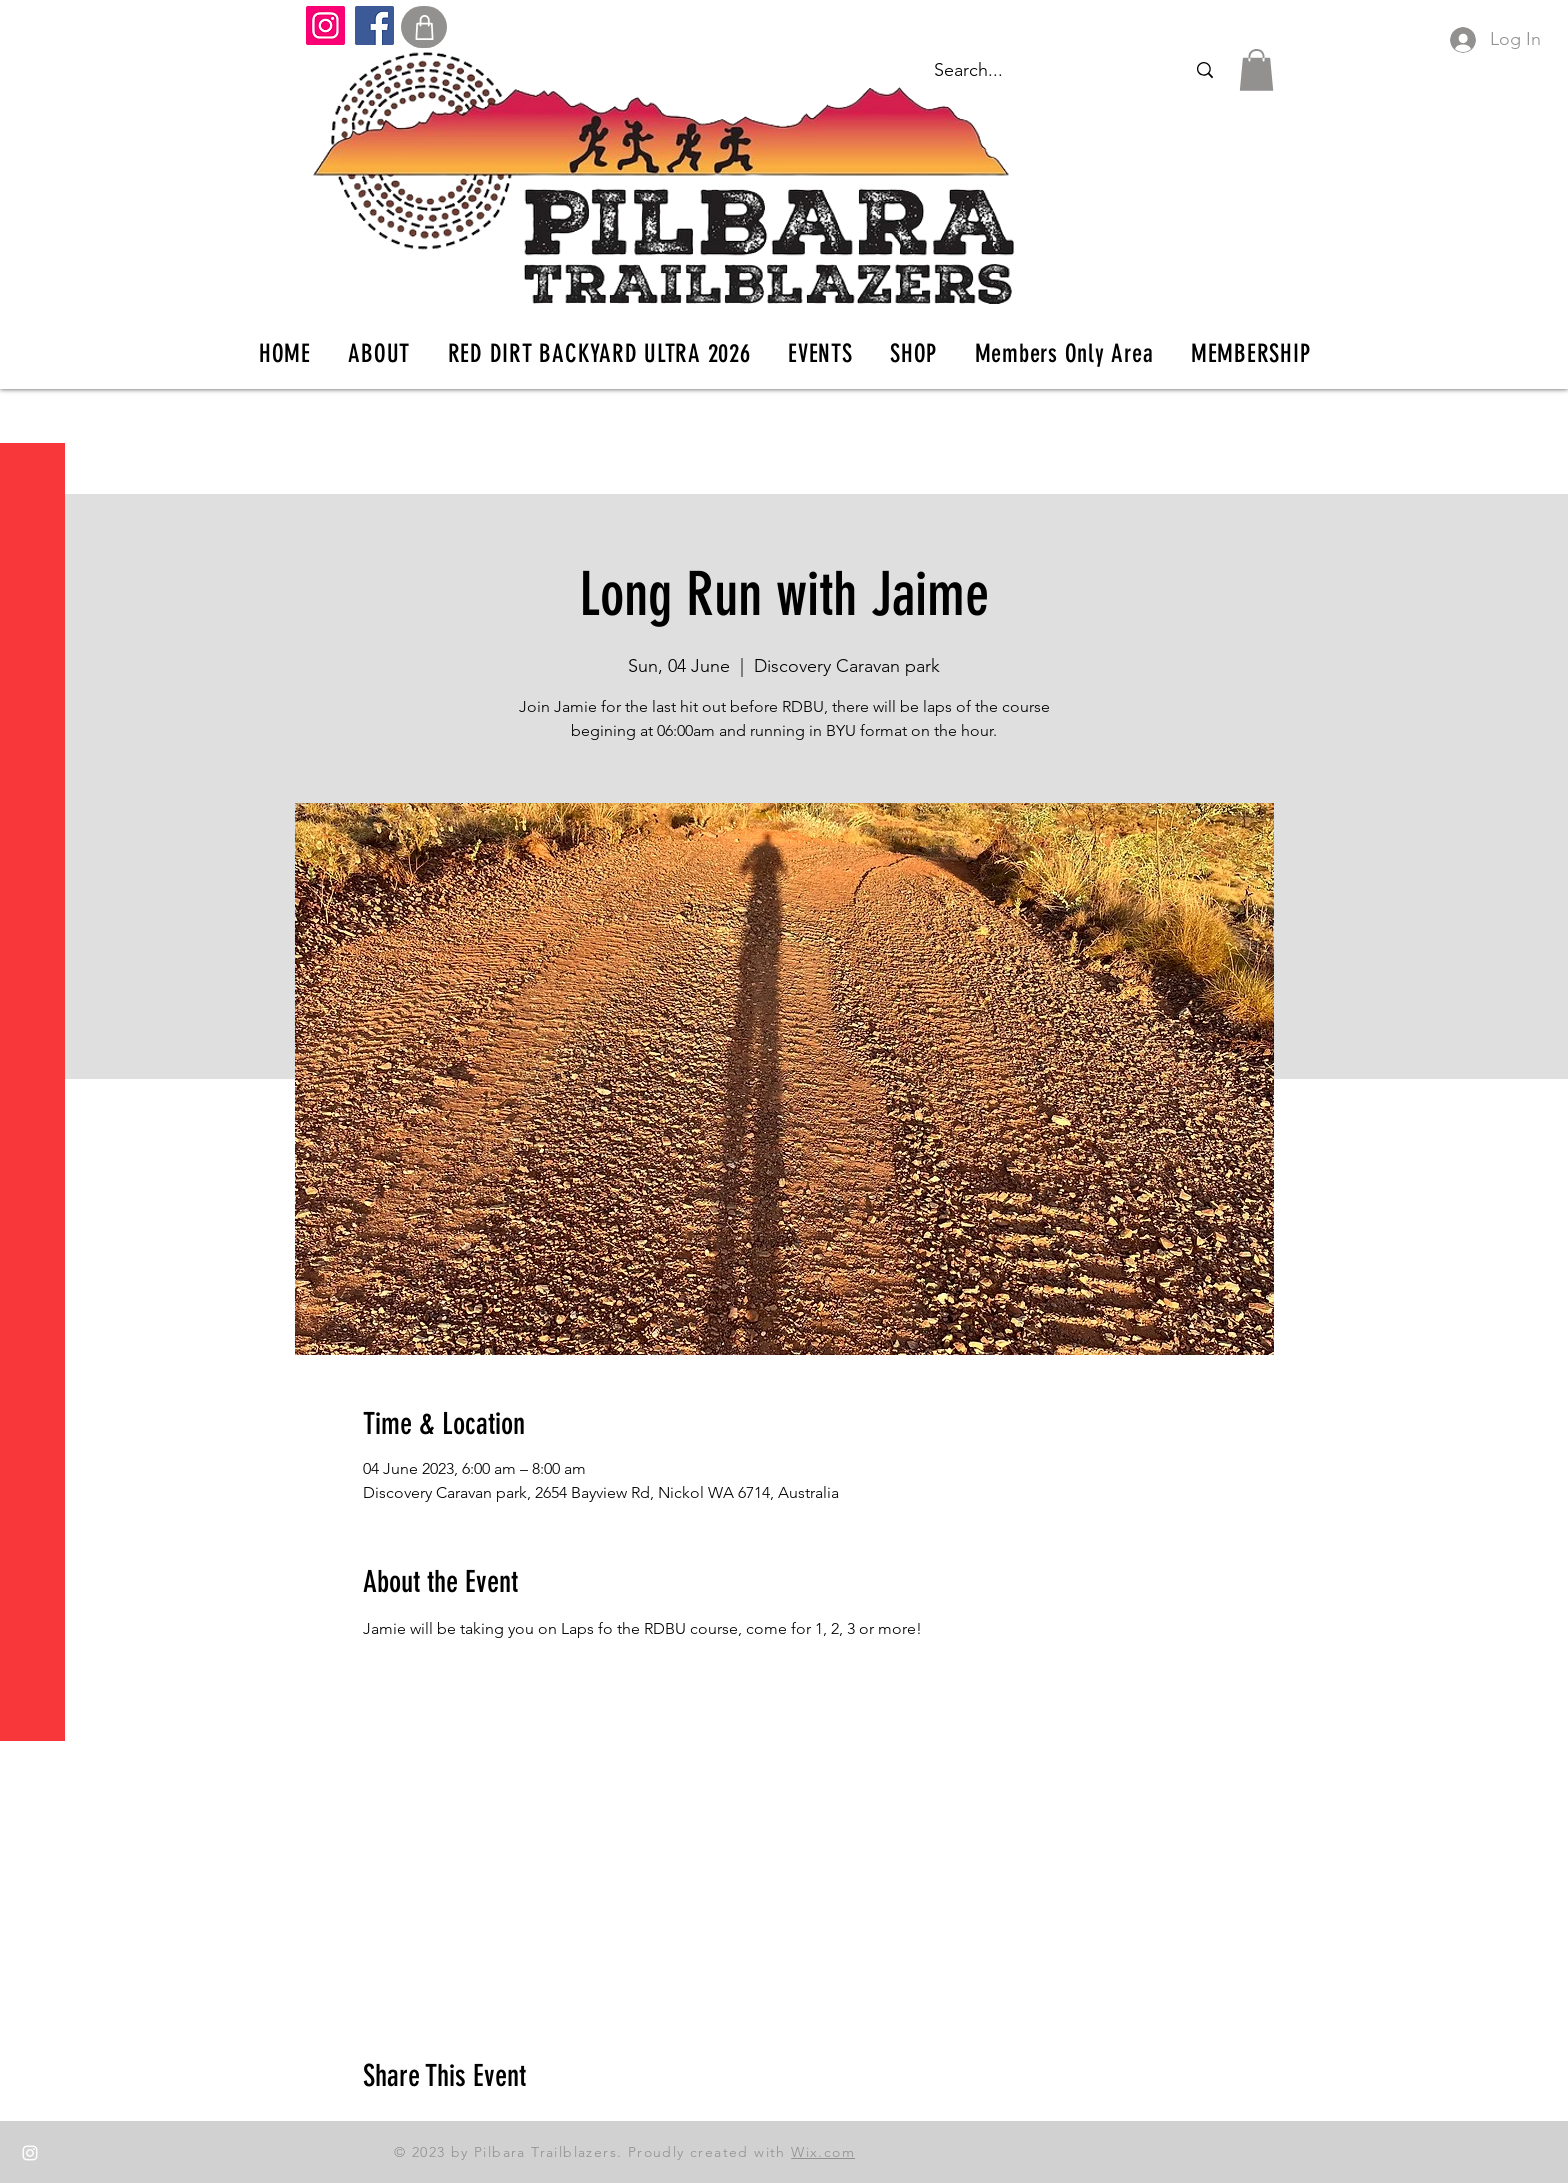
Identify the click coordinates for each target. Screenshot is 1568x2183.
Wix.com (823, 2152)
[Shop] (424, 27)
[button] (34, 29)
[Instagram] (325, 25)
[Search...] (1204, 70)
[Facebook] (374, 25)
